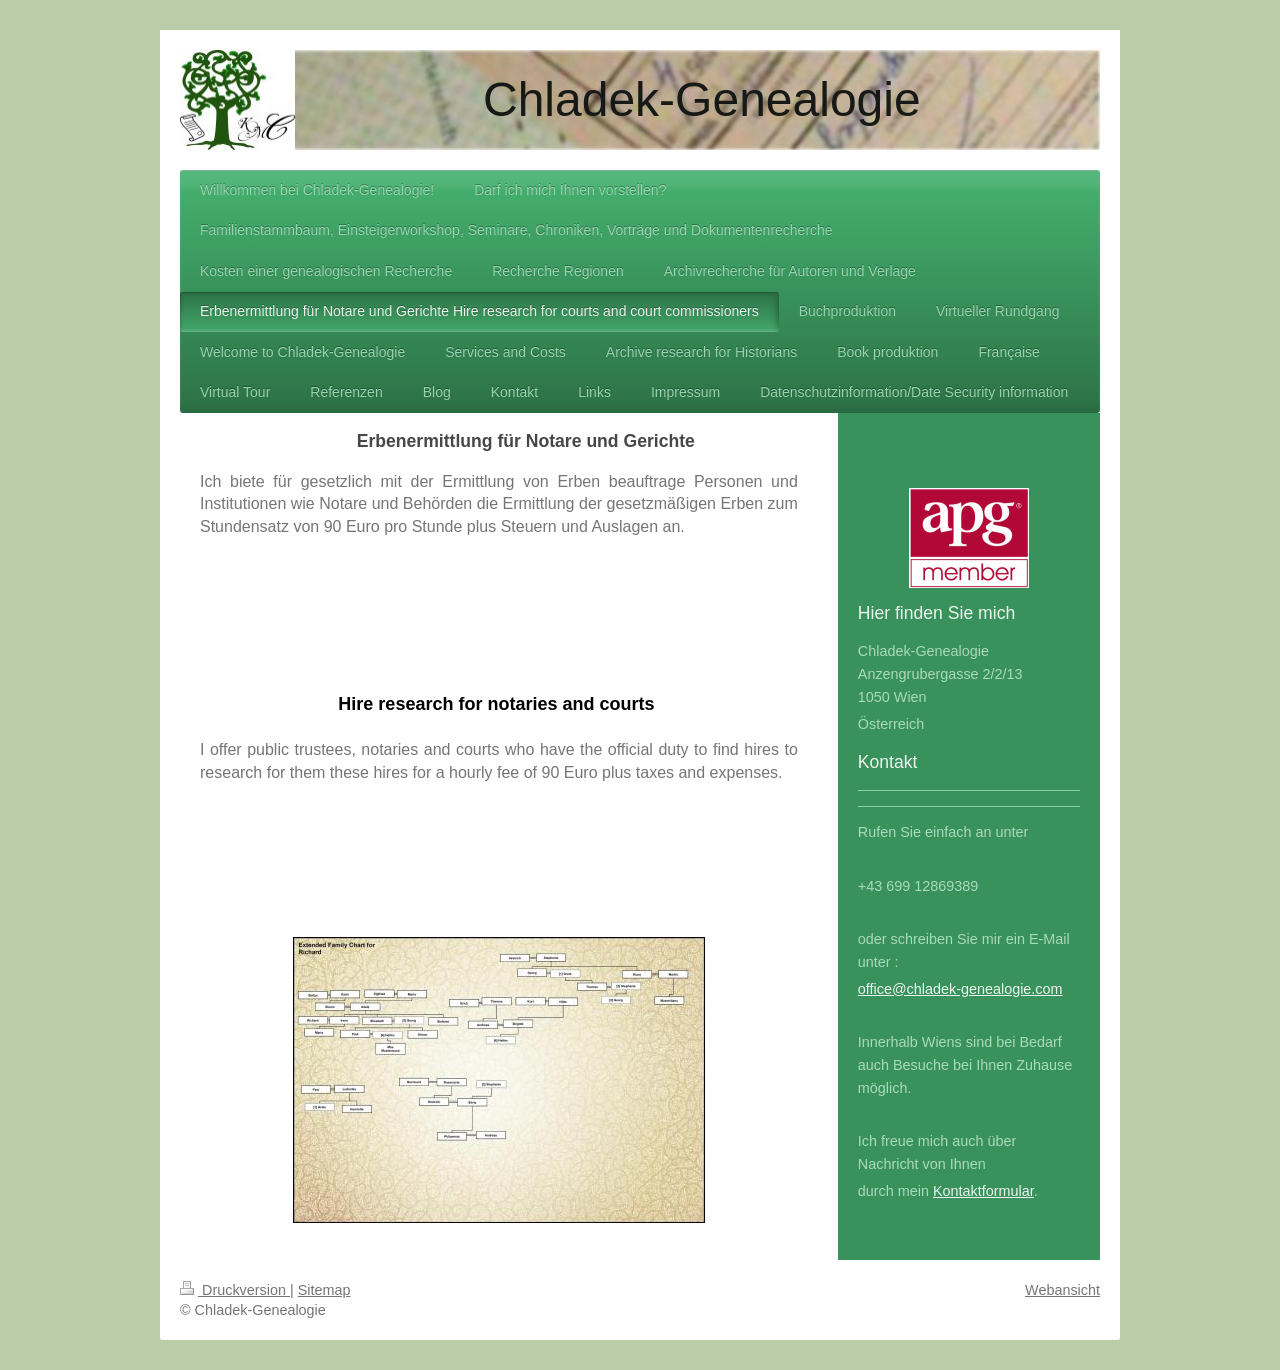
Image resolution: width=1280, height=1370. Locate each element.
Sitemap (324, 1290)
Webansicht (1062, 1290)
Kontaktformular (983, 1191)
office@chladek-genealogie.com (960, 989)
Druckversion (235, 1290)
